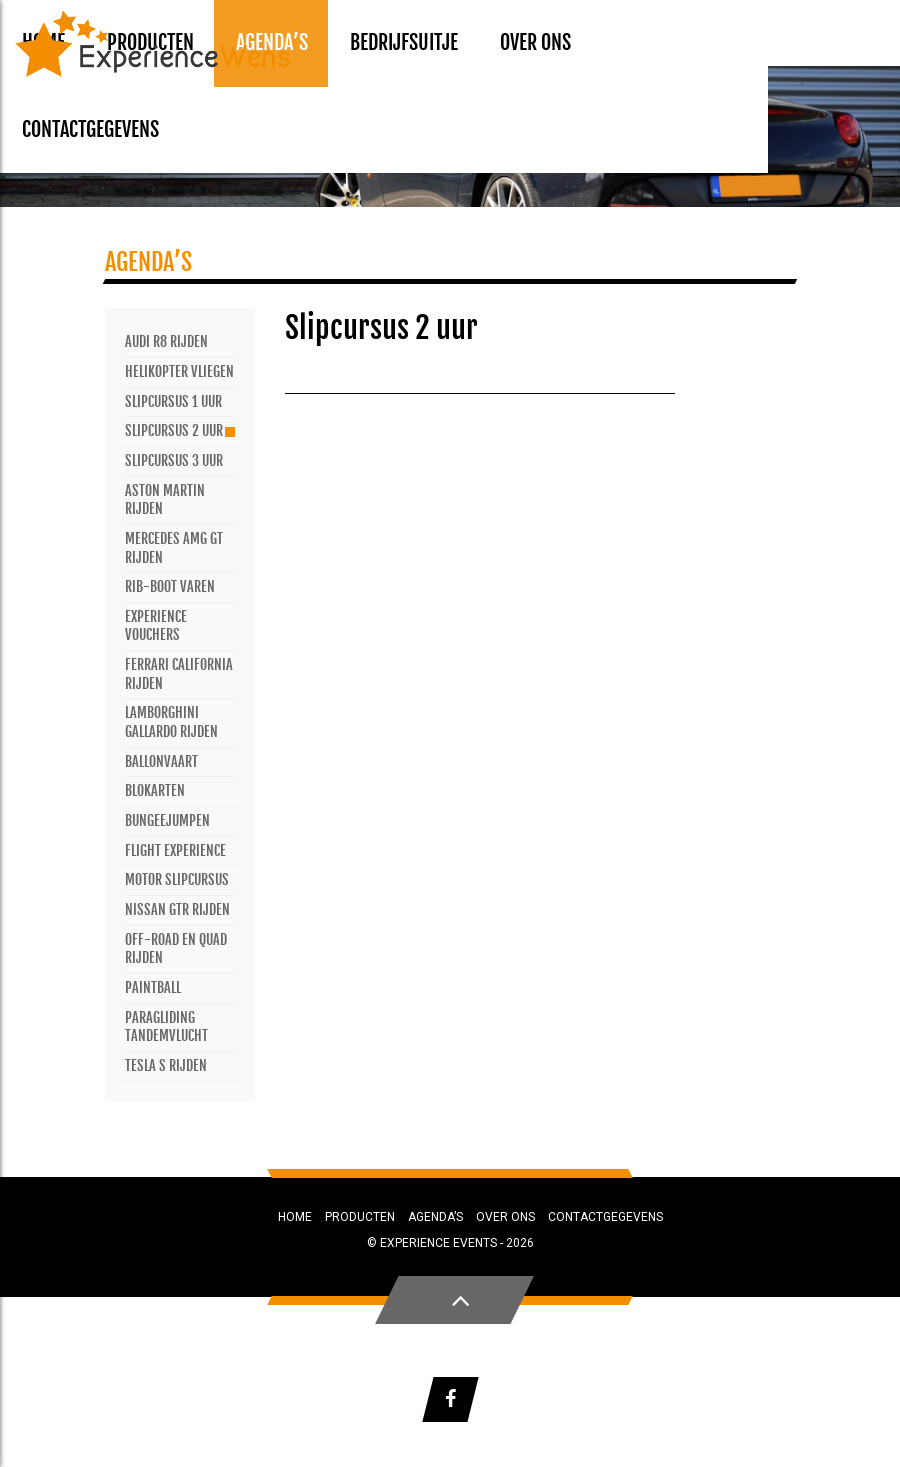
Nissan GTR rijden (177, 909)
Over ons (535, 42)
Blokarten (155, 790)
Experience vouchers (156, 626)
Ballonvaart (161, 761)
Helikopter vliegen (179, 371)
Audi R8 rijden (166, 341)
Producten (360, 1217)
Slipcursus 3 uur (174, 460)
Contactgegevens (90, 129)
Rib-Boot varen (170, 586)
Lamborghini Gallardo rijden (171, 722)
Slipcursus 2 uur (174, 430)
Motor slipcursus (177, 879)
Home (295, 1217)
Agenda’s (435, 1217)
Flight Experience (175, 850)
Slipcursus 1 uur (173, 401)
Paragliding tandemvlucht (166, 1027)
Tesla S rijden (166, 1065)
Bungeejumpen (167, 820)
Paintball (153, 987)
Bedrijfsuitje (404, 42)
